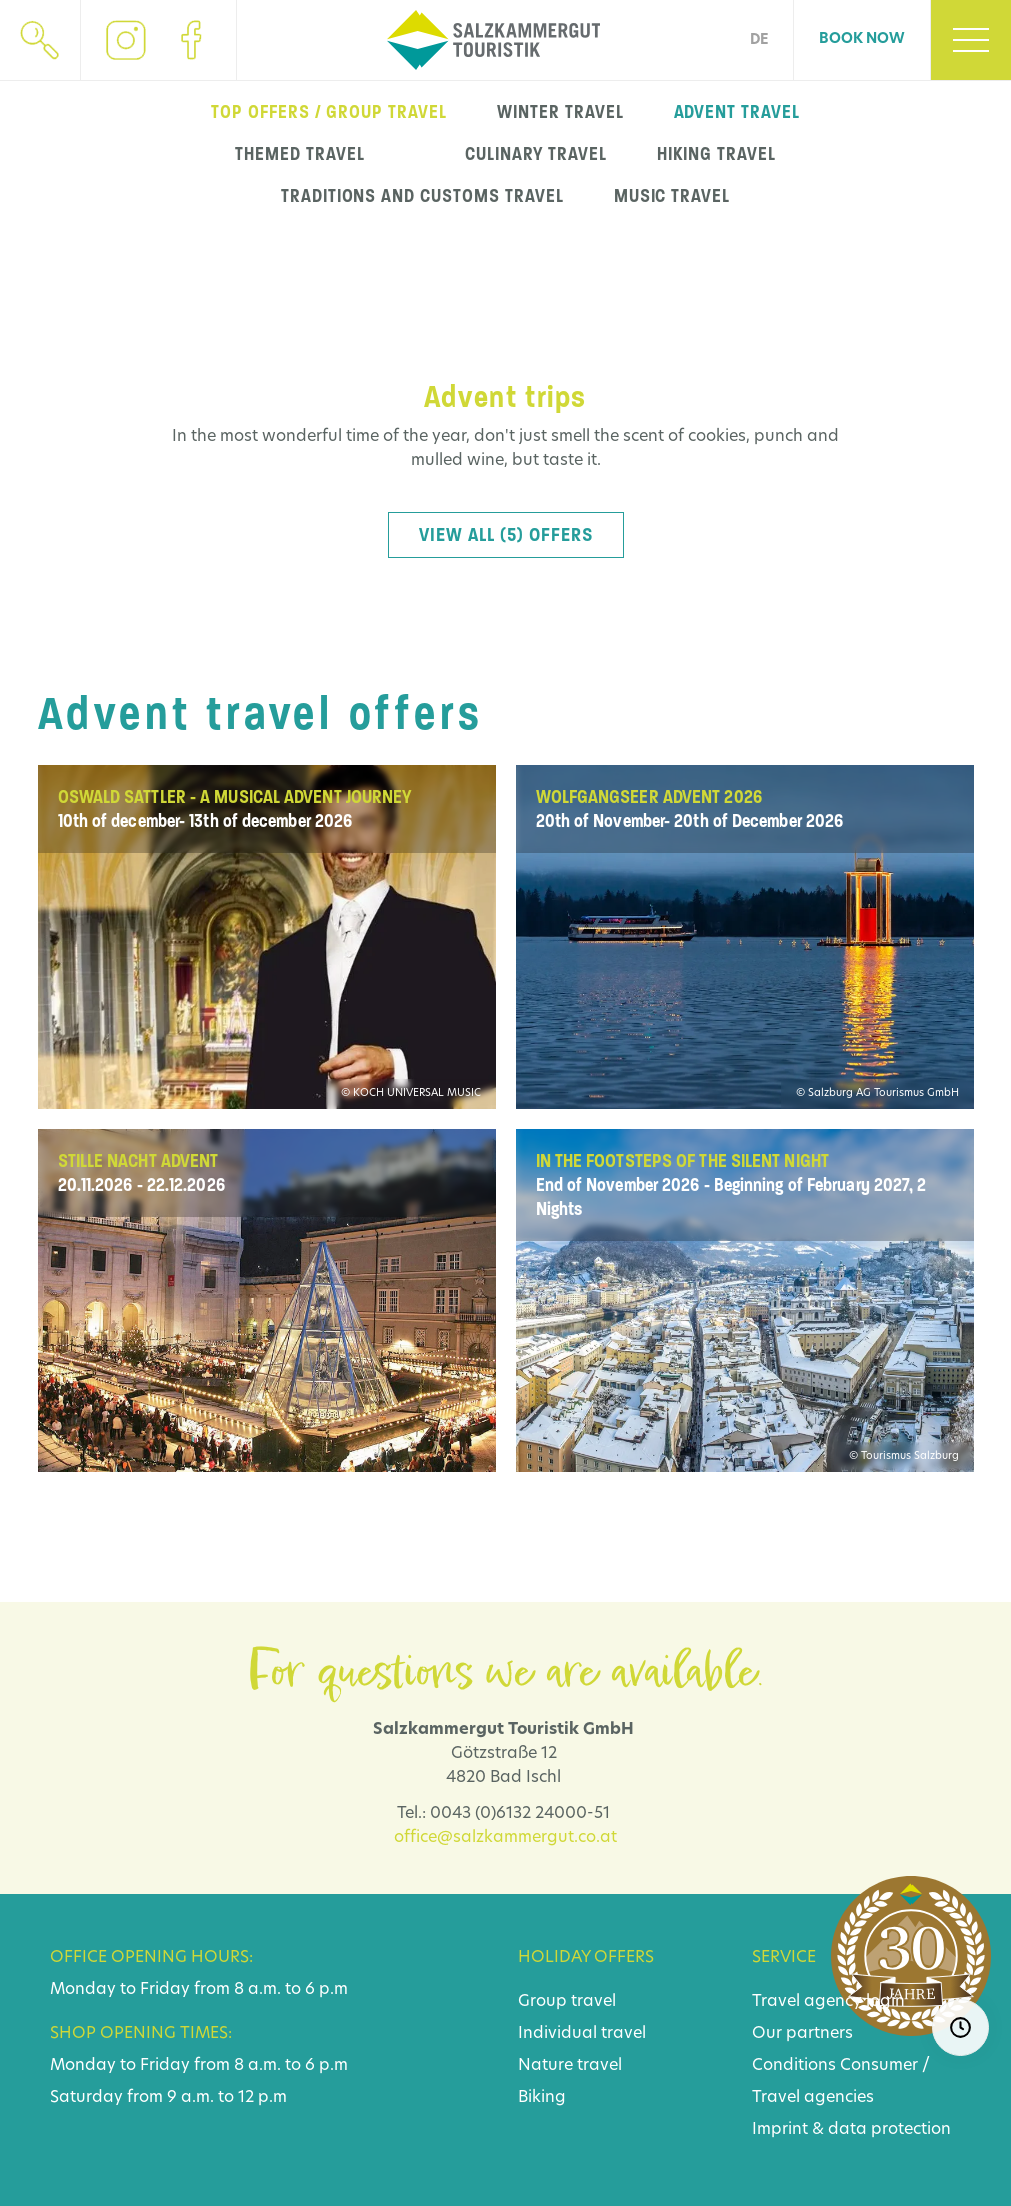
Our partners (802, 2034)
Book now (862, 39)
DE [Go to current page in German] (759, 40)
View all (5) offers (506, 535)
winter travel (560, 112)
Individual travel (582, 2034)
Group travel (567, 2002)
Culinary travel (536, 154)
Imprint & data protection (851, 2130)
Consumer (879, 2066)
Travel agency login (828, 2002)
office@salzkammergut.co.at (505, 1838)
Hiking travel (716, 154)
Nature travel (570, 2066)
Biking (542, 2098)
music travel (672, 196)
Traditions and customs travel (422, 196)
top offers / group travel (329, 112)
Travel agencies (813, 2098)
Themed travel (299, 154)
